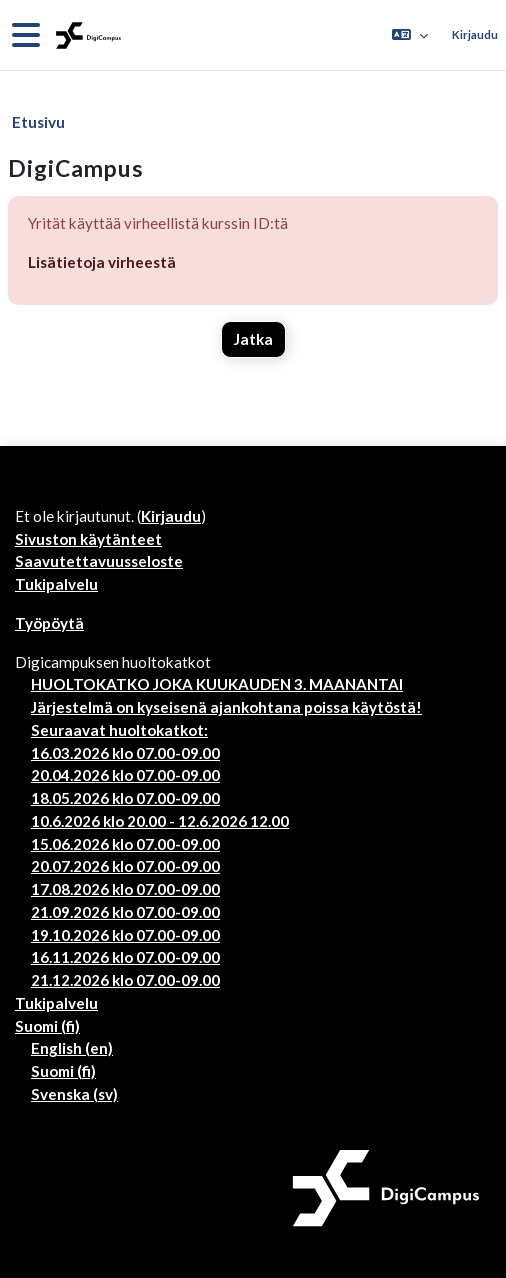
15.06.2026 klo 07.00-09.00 (125, 844)
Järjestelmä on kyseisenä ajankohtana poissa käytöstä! (226, 707)
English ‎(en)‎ (72, 1048)
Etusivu (38, 122)
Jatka (253, 339)
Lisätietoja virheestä (102, 262)
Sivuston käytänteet (88, 539)
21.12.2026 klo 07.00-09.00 (125, 980)
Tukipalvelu (56, 584)
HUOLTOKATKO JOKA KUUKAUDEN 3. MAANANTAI (217, 684)
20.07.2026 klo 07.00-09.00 (125, 866)
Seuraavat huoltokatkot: (119, 730)
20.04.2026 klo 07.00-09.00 (125, 775)
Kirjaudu (475, 34)
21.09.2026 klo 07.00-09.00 (125, 912)
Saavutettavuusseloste (99, 561)
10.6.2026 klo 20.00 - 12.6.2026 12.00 (160, 821)
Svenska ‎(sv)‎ (74, 1094)
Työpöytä (49, 623)
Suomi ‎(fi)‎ (47, 1026)
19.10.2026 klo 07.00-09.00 (125, 935)
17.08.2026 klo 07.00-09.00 (125, 889)
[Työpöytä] (86, 35)
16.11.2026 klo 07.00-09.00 (125, 957)
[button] (410, 35)
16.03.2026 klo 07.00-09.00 (125, 753)
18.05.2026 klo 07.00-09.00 (125, 798)
